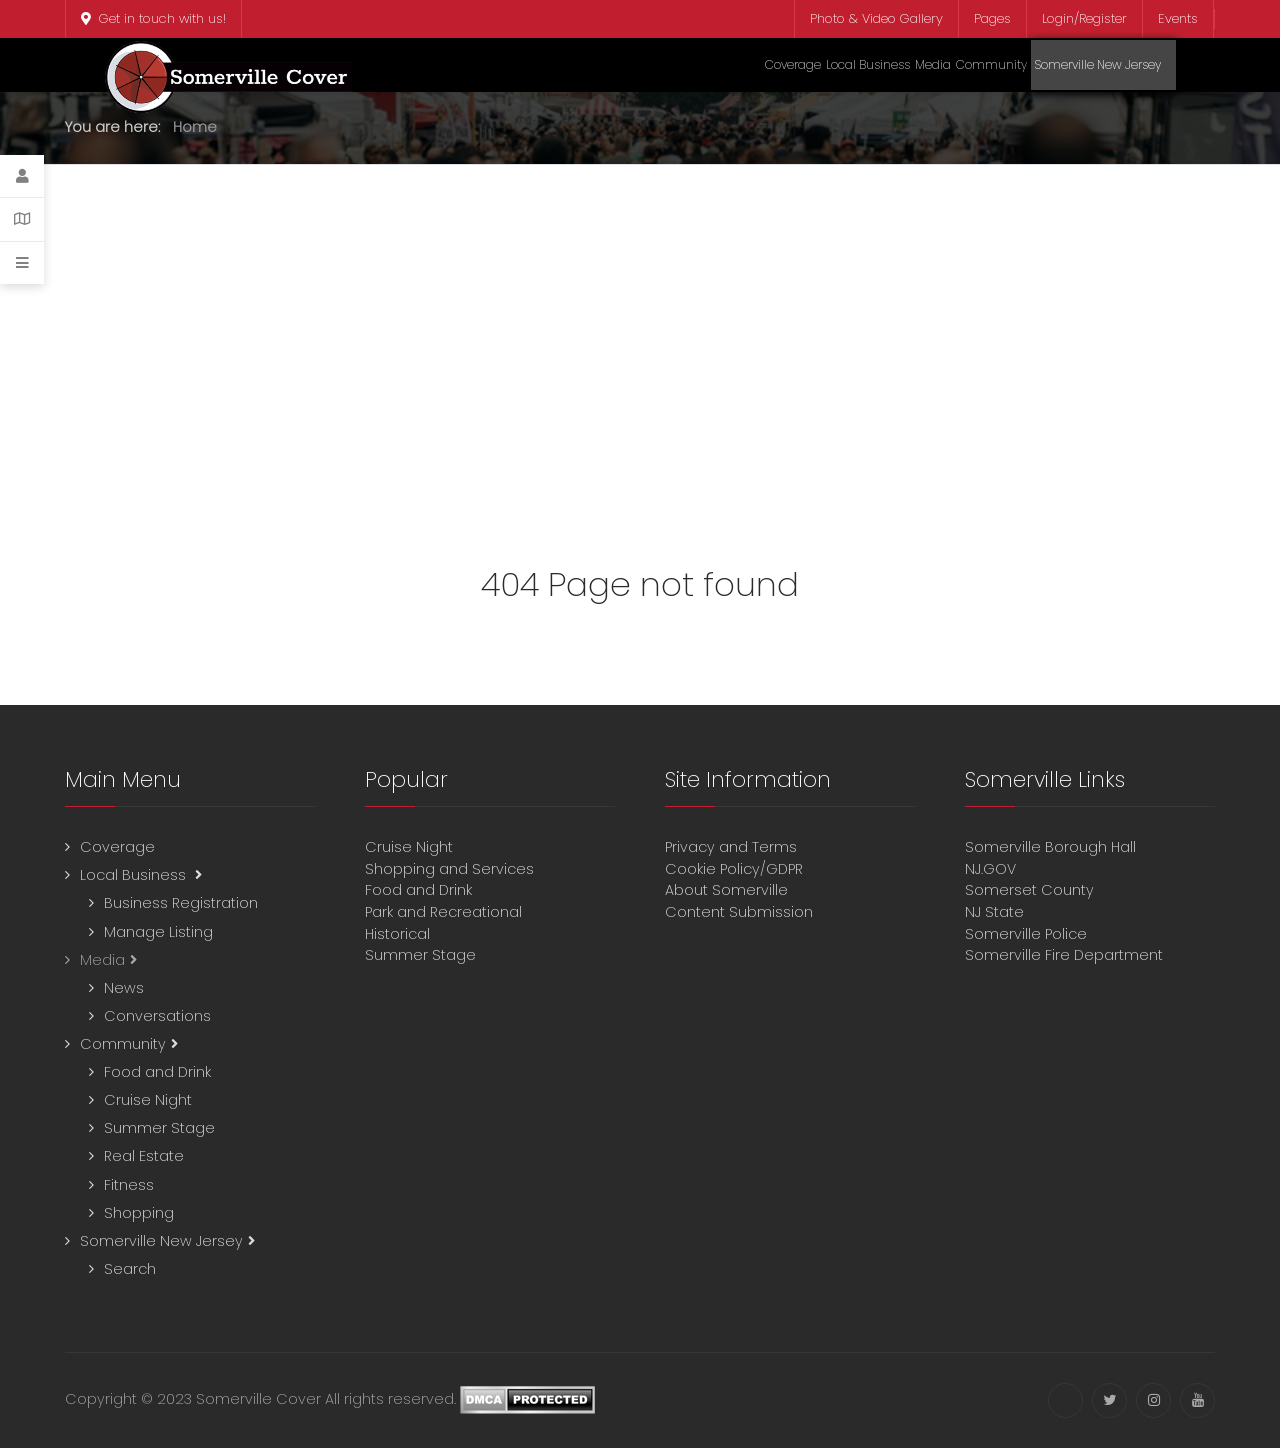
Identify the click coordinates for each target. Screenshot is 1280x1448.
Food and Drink (157, 1072)
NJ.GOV (990, 869)
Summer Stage (159, 1128)
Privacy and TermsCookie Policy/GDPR (734, 858)
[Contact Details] (22, 219)
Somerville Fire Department (1064, 955)
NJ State (994, 912)
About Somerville (730, 890)
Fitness (129, 1185)
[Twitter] (1109, 1400)
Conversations (157, 1016)
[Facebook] (1065, 1400)
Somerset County (1029, 890)
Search (130, 1269)
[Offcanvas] (22, 263)
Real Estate (144, 1156)
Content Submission (739, 912)
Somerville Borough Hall (1050, 847)
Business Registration (181, 903)
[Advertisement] (640, 355)
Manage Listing (158, 932)
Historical (399, 934)
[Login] (22, 176)
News (124, 988)
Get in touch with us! (153, 18)
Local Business (135, 875)
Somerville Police (1026, 934)
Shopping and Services (449, 869)
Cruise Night (148, 1100)
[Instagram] (1153, 1400)
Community (123, 1044)
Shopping (139, 1213)
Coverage (117, 847)
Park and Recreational (445, 912)
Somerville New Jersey (161, 1241)
